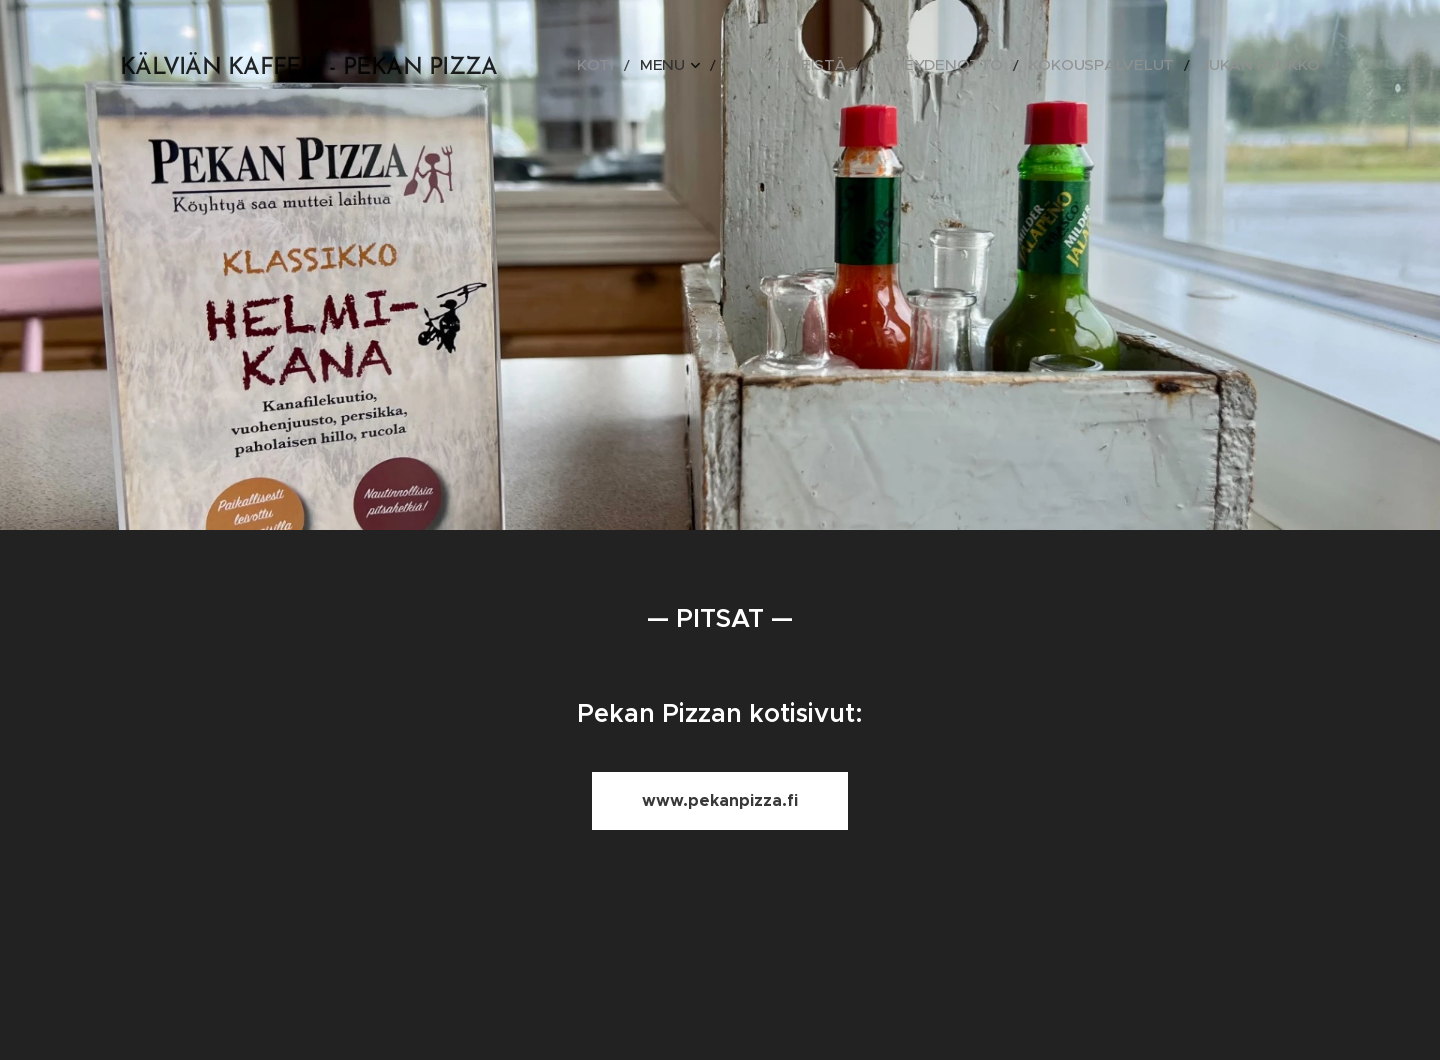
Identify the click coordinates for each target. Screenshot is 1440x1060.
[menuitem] (690, 65)
